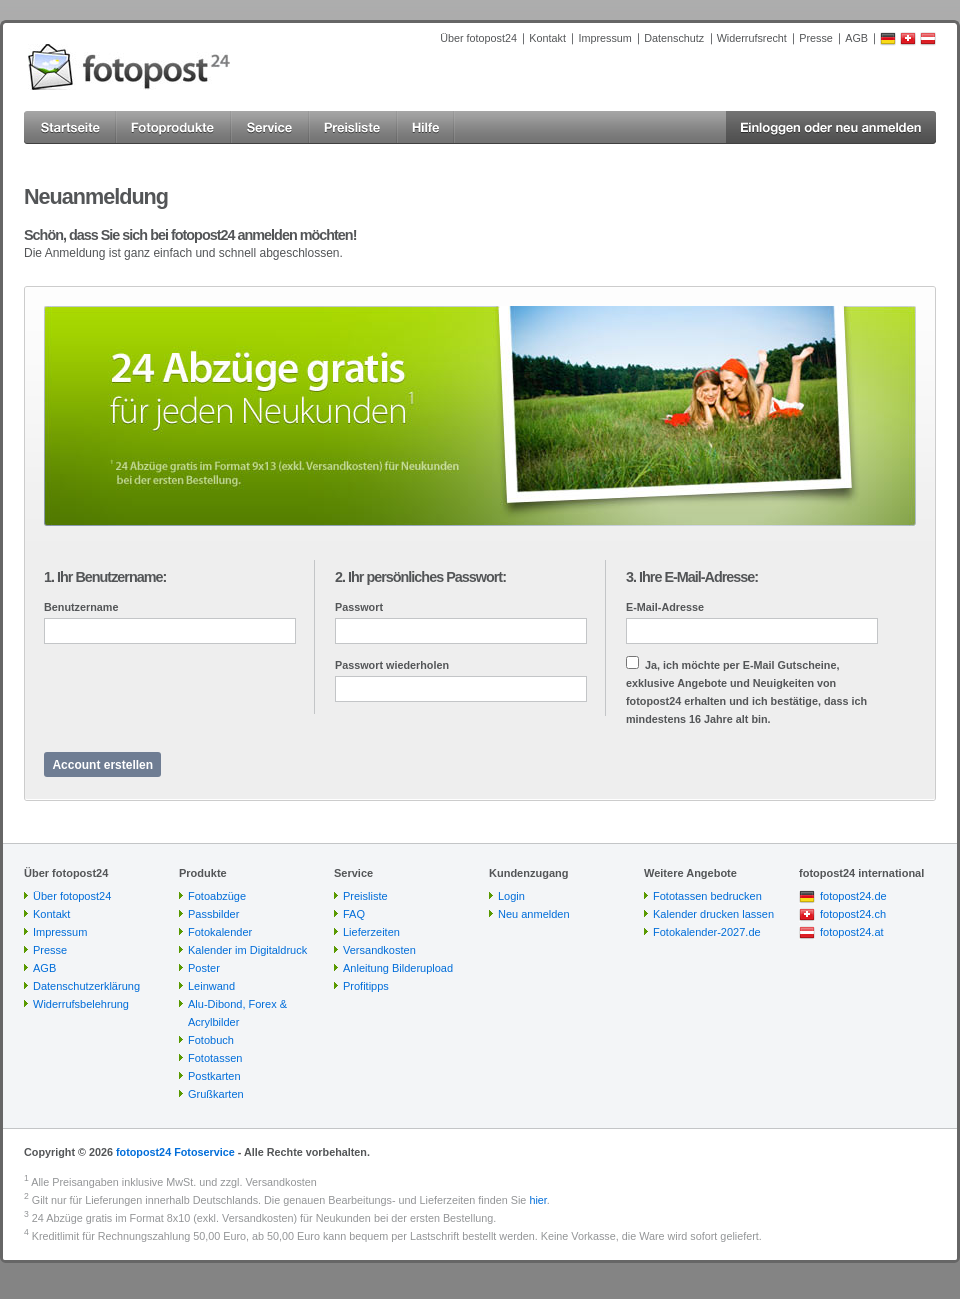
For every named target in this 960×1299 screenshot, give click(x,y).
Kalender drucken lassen (713, 914)
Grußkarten (216, 1094)
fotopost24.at (852, 932)
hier (537, 1200)
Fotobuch (211, 1040)
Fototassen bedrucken (707, 896)
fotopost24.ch (853, 914)
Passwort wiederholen (392, 665)
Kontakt (547, 38)
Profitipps (366, 986)
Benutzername (81, 607)
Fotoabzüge (217, 896)
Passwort (359, 607)
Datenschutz (674, 38)
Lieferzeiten (371, 932)
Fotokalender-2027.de (707, 932)
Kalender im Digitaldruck (247, 950)
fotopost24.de (853, 896)
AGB (856, 38)
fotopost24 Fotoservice (175, 1152)
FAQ (354, 914)
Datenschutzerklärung (86, 986)
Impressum (604, 38)
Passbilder (213, 914)
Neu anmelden (534, 914)
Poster (204, 968)
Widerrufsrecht (752, 38)
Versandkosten (379, 950)
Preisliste (365, 896)
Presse (816, 38)
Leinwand (211, 986)
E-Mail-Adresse (665, 607)
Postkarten (214, 1076)
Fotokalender (220, 932)
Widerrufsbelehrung (81, 1004)
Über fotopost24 (478, 38)
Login (511, 896)
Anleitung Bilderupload (398, 968)
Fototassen (215, 1058)
